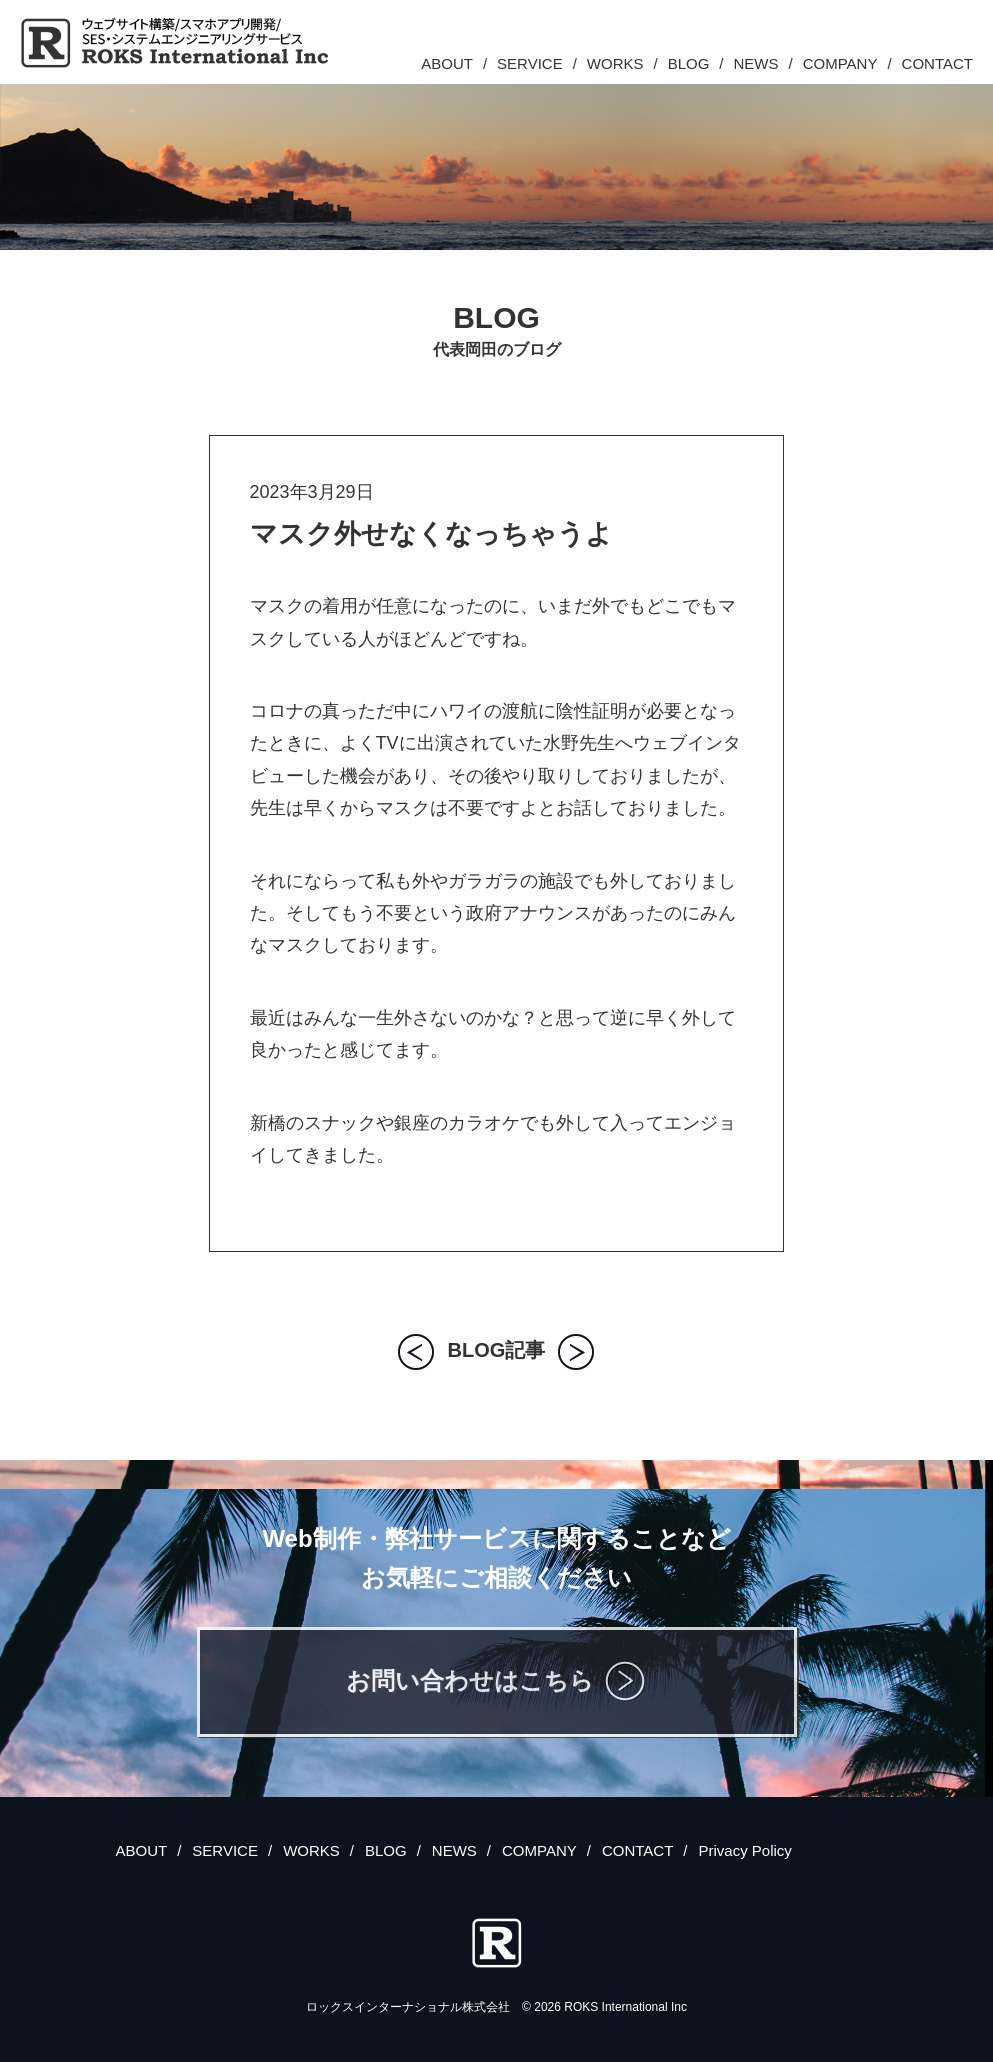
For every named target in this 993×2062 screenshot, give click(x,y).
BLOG (689, 63)
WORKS (615, 63)
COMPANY (840, 63)
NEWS (756, 63)
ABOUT (447, 63)
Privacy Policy (744, 1850)
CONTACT (937, 63)
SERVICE (530, 63)
